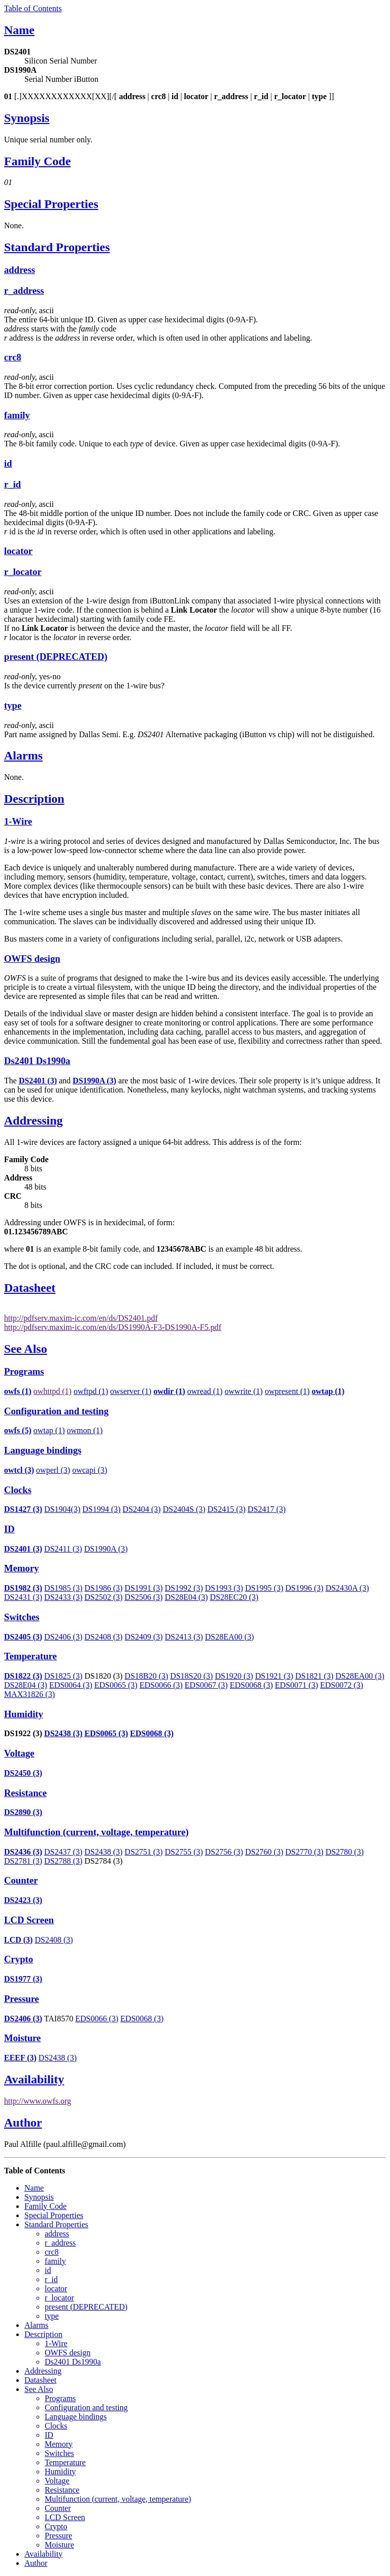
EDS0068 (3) (251, 1685)
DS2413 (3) (184, 1636)
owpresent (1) (287, 1391)
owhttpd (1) (53, 1391)
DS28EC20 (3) (234, 1597)
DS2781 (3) (23, 1861)
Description (34, 798)
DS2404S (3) (183, 1509)
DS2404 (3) (141, 1509)
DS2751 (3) (143, 1851)
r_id (12, 484)
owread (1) (205, 1391)
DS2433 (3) (63, 1597)
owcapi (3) (89, 1470)
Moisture (22, 2038)
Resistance (25, 1792)
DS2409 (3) (143, 1636)
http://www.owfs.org (37, 2101)
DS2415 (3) (226, 1509)
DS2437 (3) (63, 1851)
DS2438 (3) (63, 1733)
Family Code (37, 161)
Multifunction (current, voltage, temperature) (96, 1832)
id (8, 463)
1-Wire (18, 821)
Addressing (33, 1120)
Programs (24, 1371)
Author (23, 2122)
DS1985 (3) (63, 1588)
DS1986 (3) (103, 1588)
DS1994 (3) (101, 1509)
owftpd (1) (91, 1391)
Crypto (18, 1959)
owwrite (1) (243, 1391)
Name (19, 30)
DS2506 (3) (143, 1597)
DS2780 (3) (345, 1851)
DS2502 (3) (103, 1597)
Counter (21, 1880)
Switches (22, 1617)
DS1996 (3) (304, 1588)
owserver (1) (130, 1391)
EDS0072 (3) (341, 1685)
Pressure (21, 1998)
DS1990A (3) (106, 1548)
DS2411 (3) (63, 1548)
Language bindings (42, 1450)
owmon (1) (85, 1430)
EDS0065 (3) (116, 1685)
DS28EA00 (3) (229, 1636)
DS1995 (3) (264, 1588)
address (19, 269)
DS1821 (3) (314, 1676)
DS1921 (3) (274, 1676)
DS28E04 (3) (186, 1597)
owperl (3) (53, 1470)
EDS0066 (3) (161, 1685)
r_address (24, 290)
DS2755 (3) (184, 1851)
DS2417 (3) (267, 1509)
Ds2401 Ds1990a (37, 1060)
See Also (25, 1348)
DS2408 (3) (103, 1636)
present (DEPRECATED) (55, 656)
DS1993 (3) (224, 1588)
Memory (21, 1568)
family (17, 415)
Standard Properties (57, 247)
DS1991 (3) (143, 1588)
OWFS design (32, 958)
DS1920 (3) (234, 1676)
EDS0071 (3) (296, 1685)
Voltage (19, 1753)
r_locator (23, 571)
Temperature (30, 1656)
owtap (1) (49, 1430)
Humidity (23, 1714)
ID (9, 1529)
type (12, 705)
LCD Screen (29, 1920)
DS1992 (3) (184, 1588)
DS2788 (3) (63, 1861)
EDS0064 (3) (70, 1685)
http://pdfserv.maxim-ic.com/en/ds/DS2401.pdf (80, 1318)
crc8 (12, 357)
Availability (34, 2079)
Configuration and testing (56, 1411)
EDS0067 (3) (206, 1685)
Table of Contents (33, 8)
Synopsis (26, 118)
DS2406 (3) (63, 1636)
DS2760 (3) (264, 1851)
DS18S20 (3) (191, 1676)
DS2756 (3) (224, 1851)
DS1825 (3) (63, 1676)
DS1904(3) (62, 1509)
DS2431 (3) (23, 1597)
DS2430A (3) (347, 1588)
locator (18, 550)
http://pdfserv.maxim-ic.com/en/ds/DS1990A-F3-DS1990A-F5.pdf (112, 1327)
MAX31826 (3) (29, 1694)
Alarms (23, 755)
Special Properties (51, 203)
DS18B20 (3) (146, 1676)
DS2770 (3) (304, 1851)
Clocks (17, 1489)
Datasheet (29, 1287)
